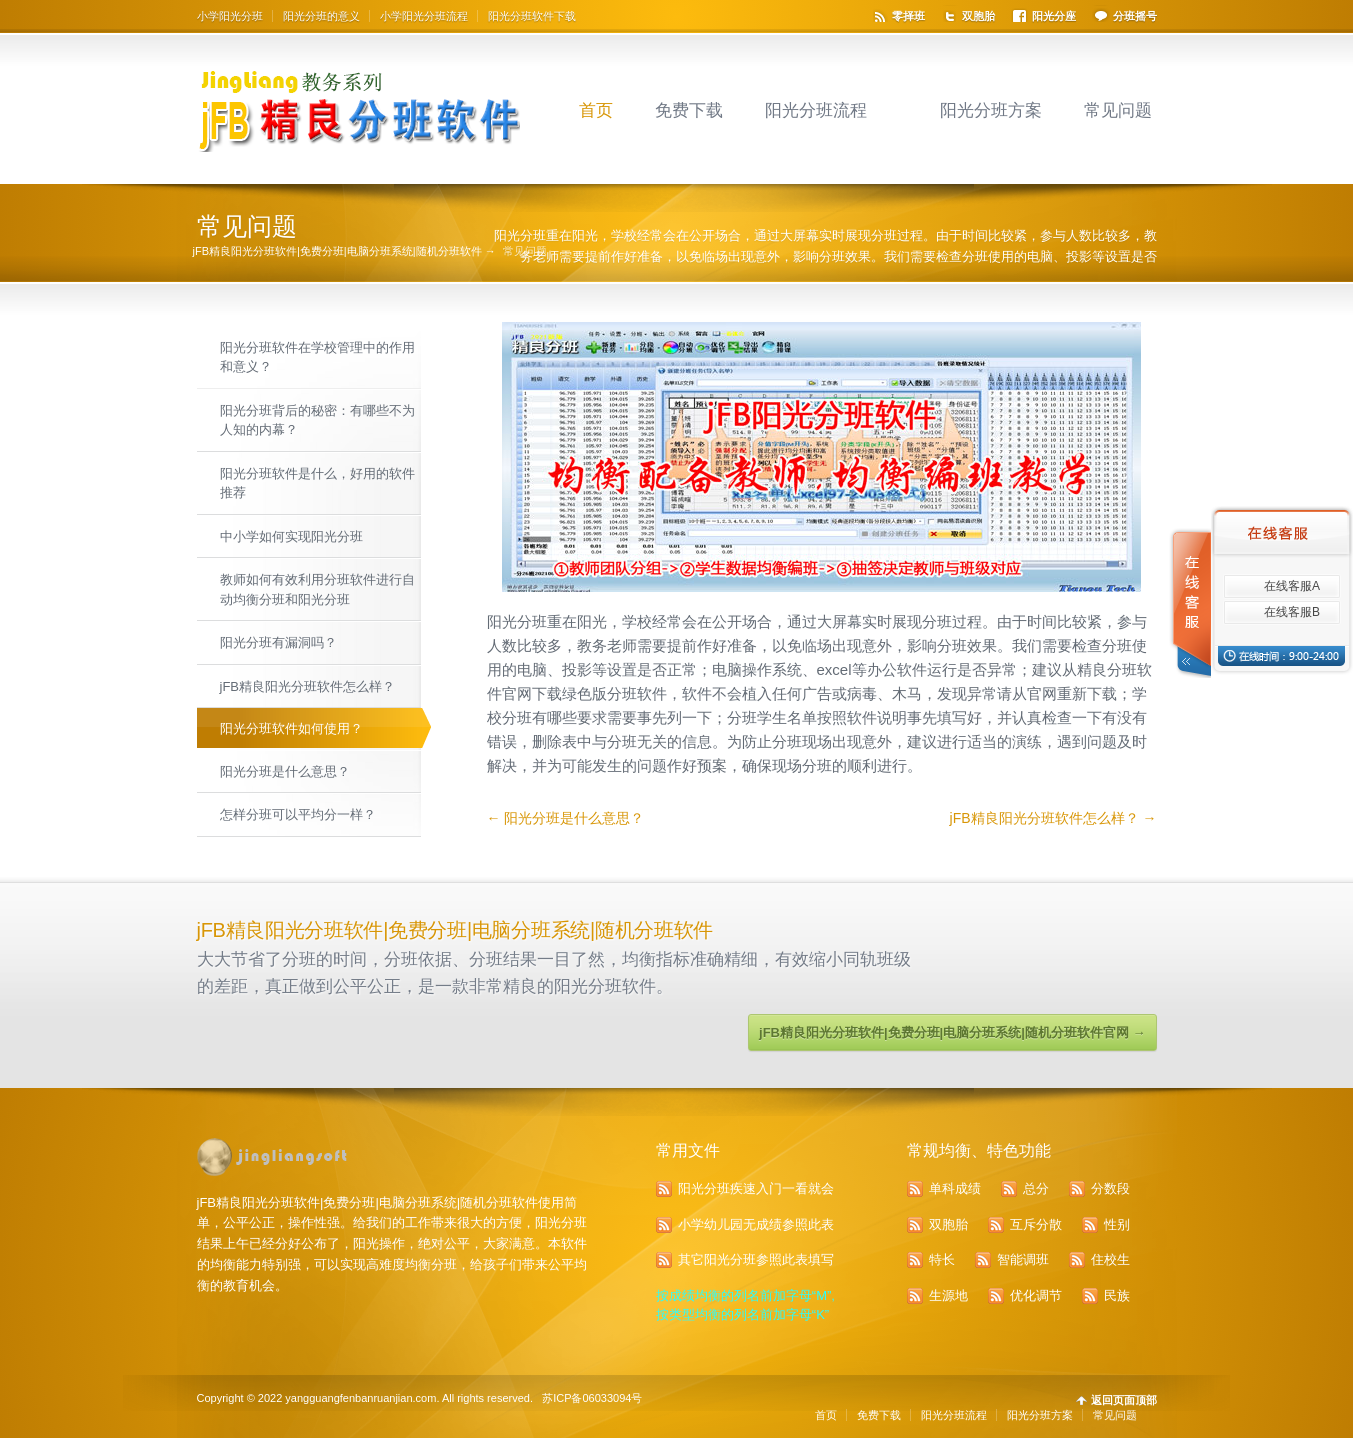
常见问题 (1118, 110)
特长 (942, 1259)
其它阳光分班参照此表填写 (756, 1259)
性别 (1117, 1224)
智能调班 (1023, 1259)
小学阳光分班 (230, 16)
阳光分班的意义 (321, 16)
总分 (1036, 1188)
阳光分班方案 (991, 110)
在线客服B (1292, 612)
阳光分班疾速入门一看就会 (756, 1188)
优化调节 (1036, 1295)
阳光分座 (1054, 16)
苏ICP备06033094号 (592, 1398)
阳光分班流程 (816, 110)
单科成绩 (955, 1188)
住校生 (1110, 1259)
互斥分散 (1036, 1224)
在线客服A (1292, 586)
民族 (1117, 1295)
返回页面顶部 (1124, 1400)
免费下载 (689, 110)
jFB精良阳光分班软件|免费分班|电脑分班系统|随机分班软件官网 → (952, 1032)
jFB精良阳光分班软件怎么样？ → (1053, 818)
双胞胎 (978, 16)
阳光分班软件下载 (532, 16)
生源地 (948, 1295)
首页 (596, 110)
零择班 (908, 16)
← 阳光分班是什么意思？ (566, 818)
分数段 (1110, 1188)
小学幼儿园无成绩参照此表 (756, 1224)
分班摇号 (1135, 16)
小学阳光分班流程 (424, 16)
